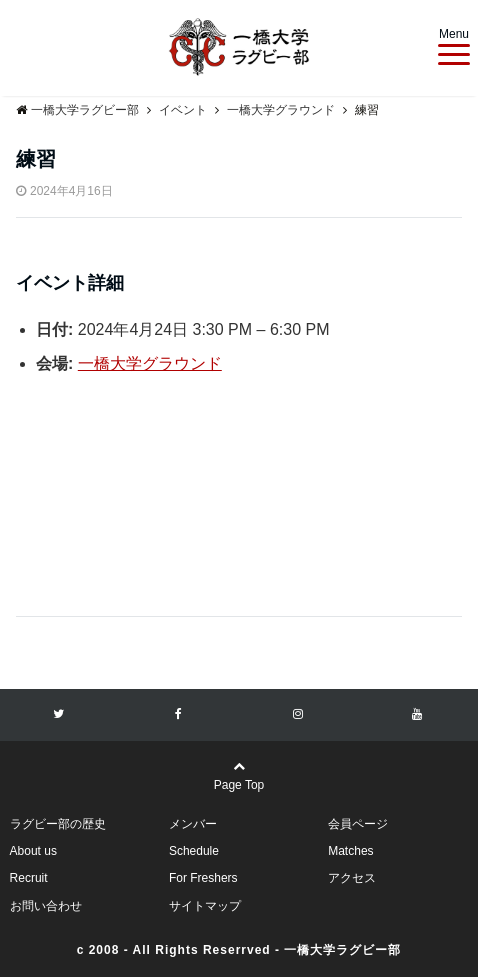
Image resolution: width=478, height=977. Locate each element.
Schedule (194, 851)
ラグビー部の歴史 (58, 824)
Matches (350, 851)
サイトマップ (205, 906)
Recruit (29, 878)
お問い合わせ (46, 906)
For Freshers (203, 878)
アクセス (352, 878)
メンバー (193, 824)
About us (33, 851)
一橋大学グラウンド (150, 363)
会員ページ (358, 824)
